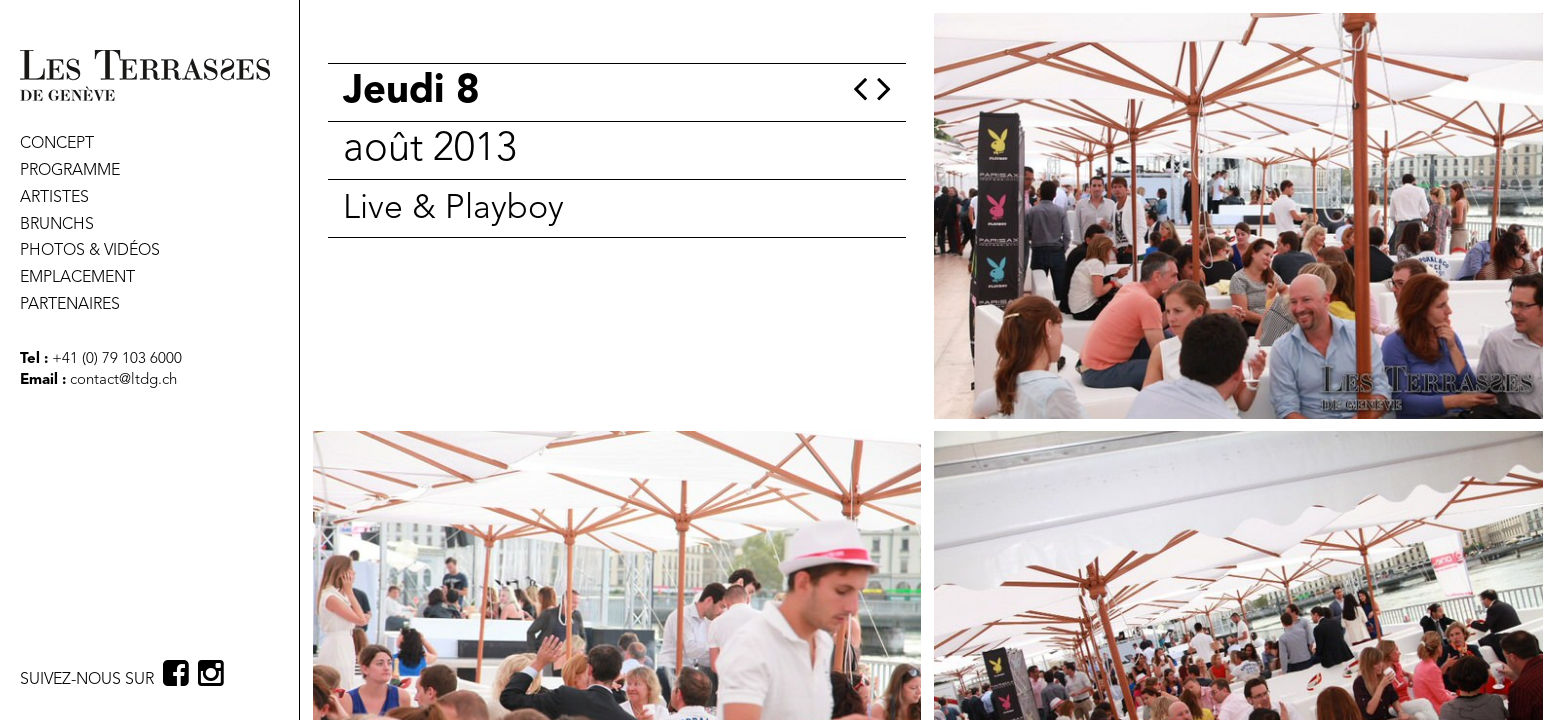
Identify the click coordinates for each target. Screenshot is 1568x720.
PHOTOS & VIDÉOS (90, 251)
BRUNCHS (57, 225)
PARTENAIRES (70, 305)
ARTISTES (54, 198)
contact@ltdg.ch (123, 380)
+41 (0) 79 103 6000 (115, 359)
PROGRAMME (70, 171)
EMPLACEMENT (77, 278)
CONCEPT (57, 144)
